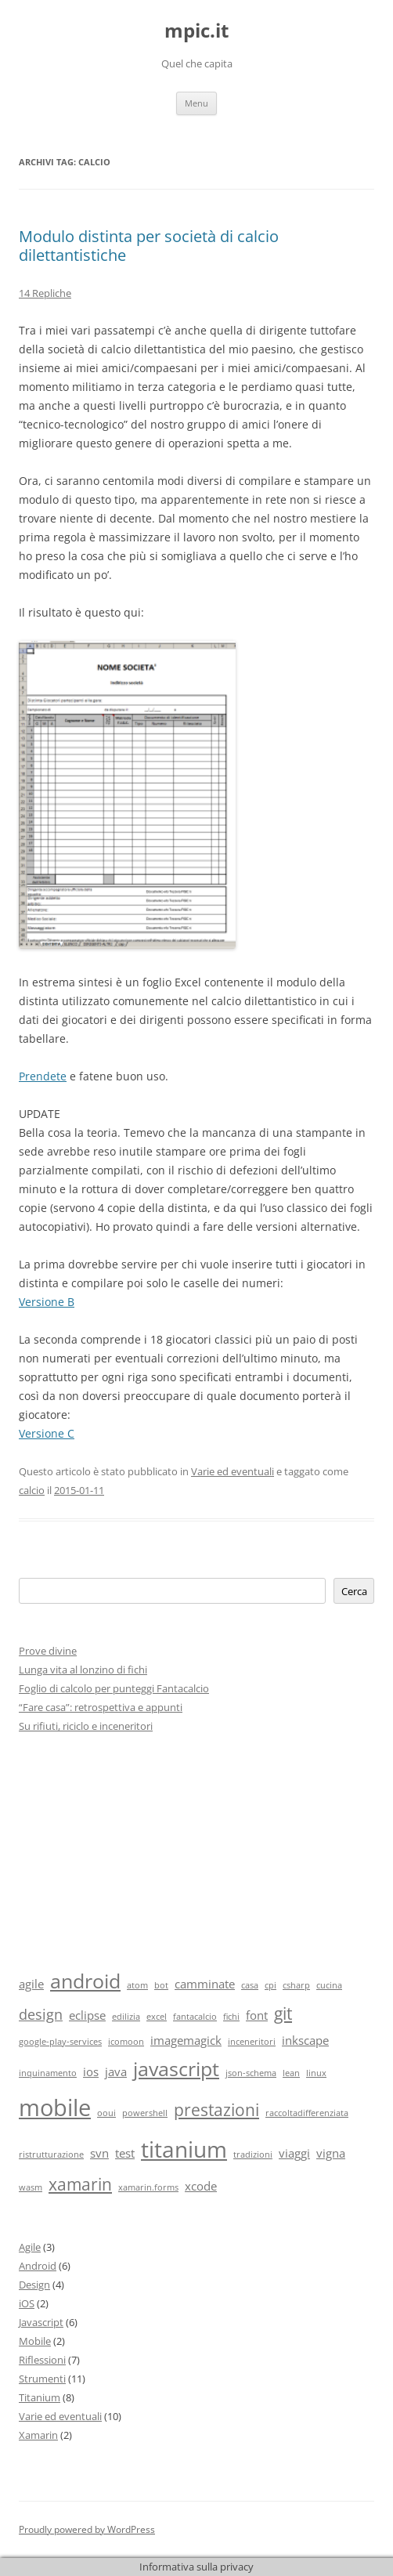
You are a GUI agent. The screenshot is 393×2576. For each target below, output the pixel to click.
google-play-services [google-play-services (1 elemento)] (60, 2041)
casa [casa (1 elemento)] (249, 1985)
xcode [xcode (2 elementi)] (201, 2186)
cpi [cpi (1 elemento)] (270, 1985)
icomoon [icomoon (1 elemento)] (126, 2041)
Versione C (46, 1433)
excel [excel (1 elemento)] (156, 2016)
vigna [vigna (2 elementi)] (330, 2153)
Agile (30, 2247)
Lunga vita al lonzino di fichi (83, 1669)
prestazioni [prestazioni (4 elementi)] (216, 2110)
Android (37, 2266)
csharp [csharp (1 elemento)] (296, 1985)
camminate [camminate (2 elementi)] (205, 1984)
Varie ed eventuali (232, 1471)
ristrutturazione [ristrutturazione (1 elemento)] (51, 2154)
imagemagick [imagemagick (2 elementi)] (186, 2040)
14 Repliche (45, 293)
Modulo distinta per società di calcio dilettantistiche (149, 246)
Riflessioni (42, 2360)
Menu (196, 103)
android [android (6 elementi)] (85, 1981)
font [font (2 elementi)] (257, 2015)
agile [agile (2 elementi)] (31, 1984)
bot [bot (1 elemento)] (161, 1985)
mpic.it (196, 31)
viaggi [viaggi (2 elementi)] (294, 2153)
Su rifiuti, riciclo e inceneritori (86, 1726)
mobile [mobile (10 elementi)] (55, 2107)
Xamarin (38, 2435)
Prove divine (48, 1651)
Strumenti (42, 2379)
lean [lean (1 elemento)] (291, 2073)
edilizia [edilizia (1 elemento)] (126, 2016)
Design (34, 2285)
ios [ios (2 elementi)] (91, 2071)
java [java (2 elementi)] (116, 2071)
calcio (32, 1490)
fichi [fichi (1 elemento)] (231, 2016)
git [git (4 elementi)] (283, 2013)
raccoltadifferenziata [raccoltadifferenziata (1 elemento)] (306, 2112)
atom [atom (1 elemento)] (137, 1985)
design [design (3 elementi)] (41, 2014)
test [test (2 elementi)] (125, 2153)
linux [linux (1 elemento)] (316, 2073)
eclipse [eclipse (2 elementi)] (87, 2015)
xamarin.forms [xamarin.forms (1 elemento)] (148, 2187)
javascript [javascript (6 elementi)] (176, 2069)
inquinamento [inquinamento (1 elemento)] (48, 2073)
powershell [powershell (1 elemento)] (145, 2112)
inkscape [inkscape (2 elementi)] (305, 2040)
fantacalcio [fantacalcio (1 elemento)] (195, 2016)
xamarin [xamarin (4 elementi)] (80, 2184)
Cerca (354, 1591)
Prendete (43, 1076)
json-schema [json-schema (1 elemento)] (250, 2073)
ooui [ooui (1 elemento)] (106, 2112)
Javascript (41, 2322)
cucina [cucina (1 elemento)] (329, 1985)
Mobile (35, 2341)
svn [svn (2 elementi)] (99, 2153)
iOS (26, 2303)
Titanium (39, 2397)
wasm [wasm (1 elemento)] (30, 2187)
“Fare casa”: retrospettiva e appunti (100, 1707)
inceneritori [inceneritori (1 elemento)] (252, 2041)
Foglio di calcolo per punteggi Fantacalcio (114, 1688)
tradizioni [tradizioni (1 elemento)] (252, 2154)
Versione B (46, 1301)
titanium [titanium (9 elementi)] (184, 2149)
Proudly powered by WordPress (87, 2529)
